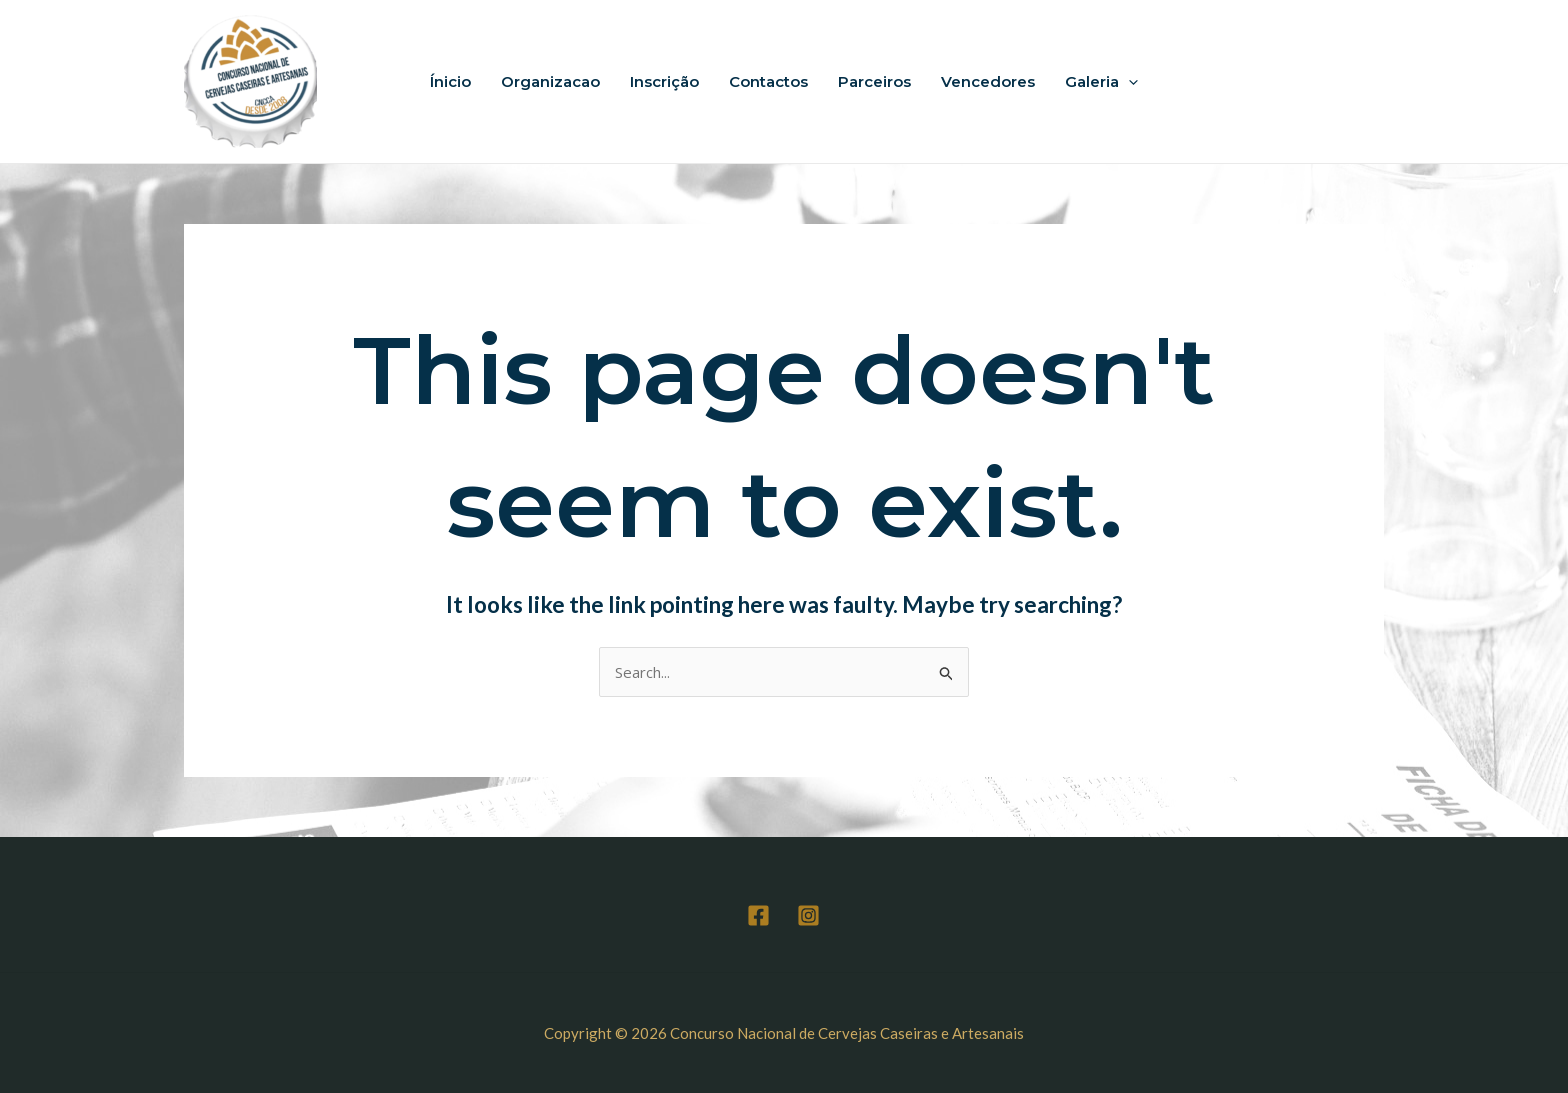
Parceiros (874, 81)
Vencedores (988, 81)
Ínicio (450, 81)
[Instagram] (808, 915)
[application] (1128, 82)
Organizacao (550, 81)
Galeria (1101, 82)
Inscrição (664, 81)
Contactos (768, 81)
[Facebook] (758, 915)
